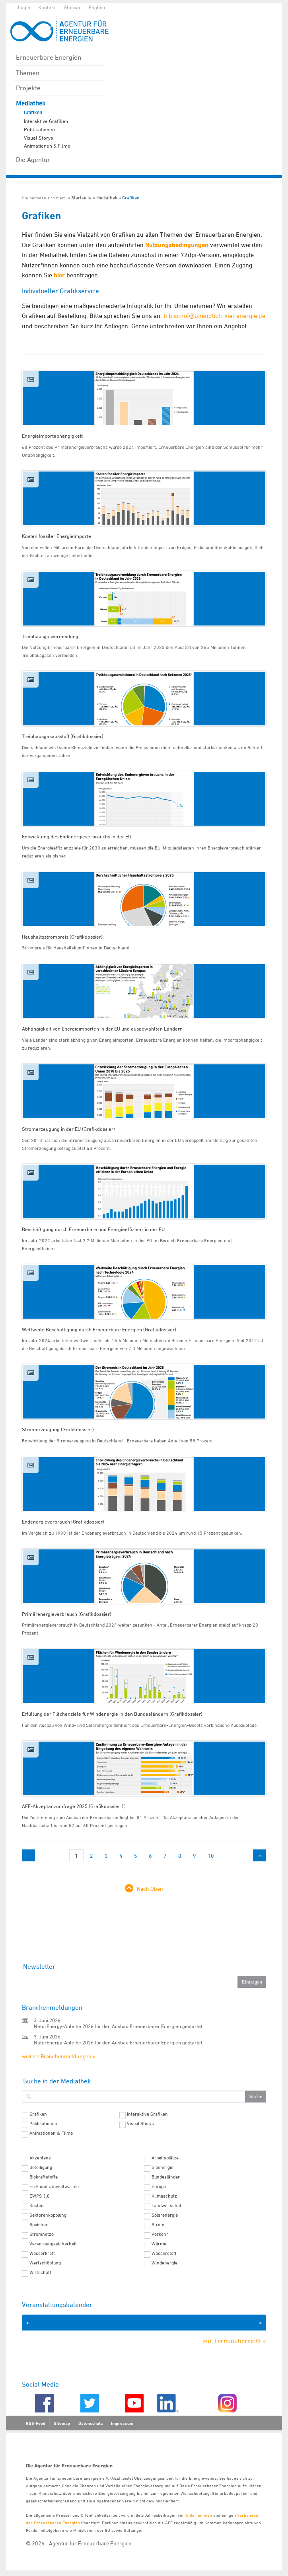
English (97, 7)
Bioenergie (162, 2167)
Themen (27, 73)
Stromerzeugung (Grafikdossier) (58, 1429)
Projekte (28, 88)
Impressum (122, 2423)
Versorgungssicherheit (53, 2243)
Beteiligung (40, 2167)
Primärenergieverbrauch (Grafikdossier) (66, 1614)
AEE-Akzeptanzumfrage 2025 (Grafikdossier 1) (74, 1806)
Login (24, 7)
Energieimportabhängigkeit (52, 436)
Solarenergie (165, 2215)
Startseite (81, 198)
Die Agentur (33, 160)
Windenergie (164, 2262)
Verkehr (160, 2234)
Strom (158, 2224)
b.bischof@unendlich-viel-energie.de (214, 315)
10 (211, 1855)
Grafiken (33, 112)
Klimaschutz (164, 2196)
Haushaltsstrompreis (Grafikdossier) (62, 936)
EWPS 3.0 (39, 2196)
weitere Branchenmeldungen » (58, 2056)
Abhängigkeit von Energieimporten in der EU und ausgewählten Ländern (102, 1028)
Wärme (159, 2243)
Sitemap (62, 2423)
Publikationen (39, 129)
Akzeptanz (40, 2157)
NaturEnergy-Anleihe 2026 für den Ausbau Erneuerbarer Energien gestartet (118, 2026)
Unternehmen (199, 2515)
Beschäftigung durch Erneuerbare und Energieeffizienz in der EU (93, 1229)
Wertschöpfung (45, 2262)
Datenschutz (90, 2423)
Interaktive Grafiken (46, 121)
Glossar (72, 7)
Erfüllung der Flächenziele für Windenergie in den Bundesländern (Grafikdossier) (112, 1714)
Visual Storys (38, 137)
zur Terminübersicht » (234, 2340)
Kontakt (47, 7)
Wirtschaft (40, 2272)
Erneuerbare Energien (48, 57)
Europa (159, 2186)
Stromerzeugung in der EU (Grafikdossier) (68, 1129)
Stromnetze (41, 2234)
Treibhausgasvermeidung (50, 636)
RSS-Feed (35, 2423)
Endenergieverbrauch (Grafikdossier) (63, 1521)
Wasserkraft (42, 2253)
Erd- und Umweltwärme (54, 2186)
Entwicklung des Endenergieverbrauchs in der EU (76, 836)
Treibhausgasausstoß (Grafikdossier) (62, 736)
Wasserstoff (164, 2253)
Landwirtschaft (167, 2205)
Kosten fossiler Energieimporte (56, 536)
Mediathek (31, 103)
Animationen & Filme (47, 145)
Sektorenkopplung (47, 2215)
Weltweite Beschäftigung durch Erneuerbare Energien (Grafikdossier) (99, 1329)
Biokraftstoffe (43, 2177)
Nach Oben (150, 1888)
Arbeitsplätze (165, 2157)
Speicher (38, 2224)
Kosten (36, 2205)
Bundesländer (166, 2177)
